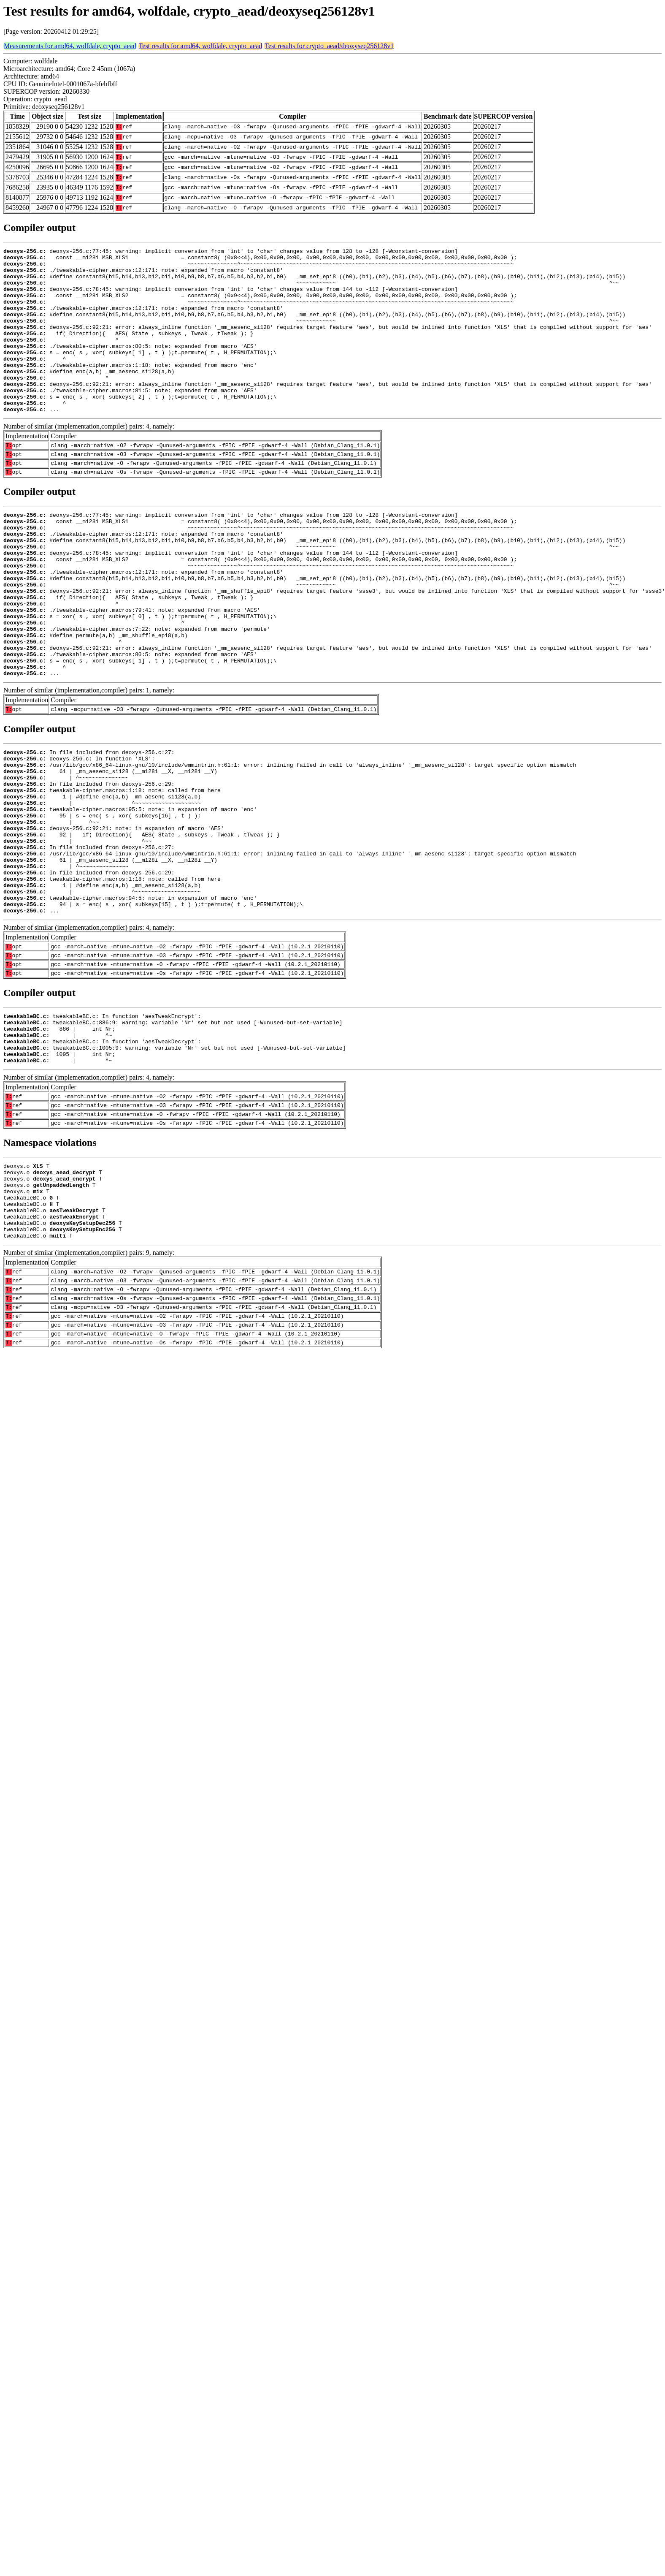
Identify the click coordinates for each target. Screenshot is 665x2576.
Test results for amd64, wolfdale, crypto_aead (200, 45)
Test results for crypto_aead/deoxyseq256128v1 (329, 45)
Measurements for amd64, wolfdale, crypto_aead (70, 45)
